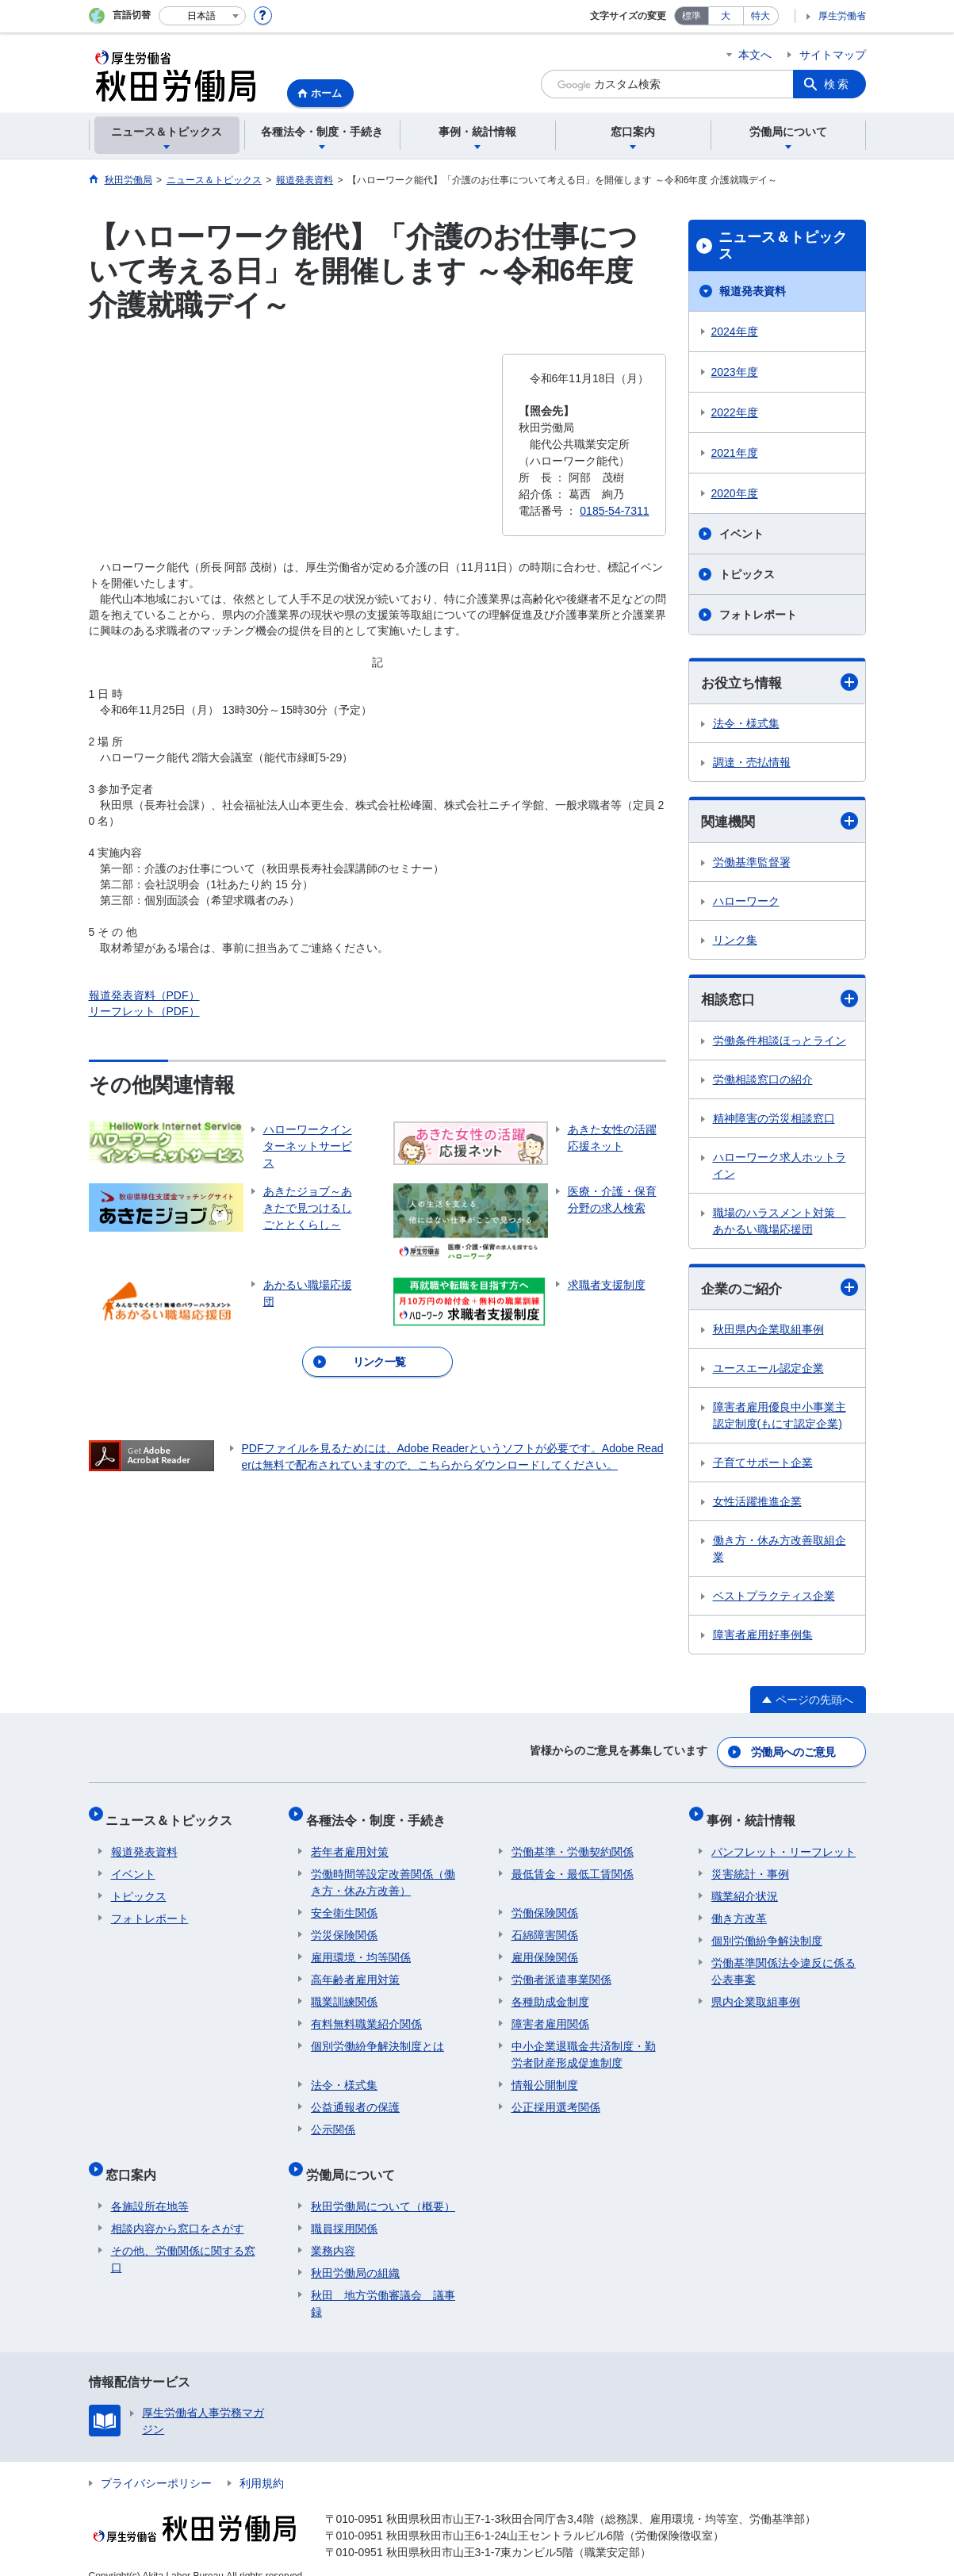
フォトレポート (758, 614)
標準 (691, 15)
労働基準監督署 (752, 864)
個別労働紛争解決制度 (766, 1930)
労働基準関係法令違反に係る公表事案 (783, 1961)
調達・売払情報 (752, 763)
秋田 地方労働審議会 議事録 (383, 2283)
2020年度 (734, 493)
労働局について (355, 2159)
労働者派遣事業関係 (561, 1969)
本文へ (755, 54)
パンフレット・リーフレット (783, 1841)
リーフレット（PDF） (144, 1011)
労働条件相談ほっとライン (779, 1043)
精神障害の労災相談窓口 (774, 1120)
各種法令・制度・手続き (380, 1815)
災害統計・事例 (750, 1863)
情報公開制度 (544, 2074)
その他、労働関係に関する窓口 (183, 2238)
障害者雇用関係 (550, 2013)
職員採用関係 (344, 2208)
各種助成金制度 (550, 1991)
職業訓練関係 (344, 1991)
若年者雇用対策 (350, 1841)
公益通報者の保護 (355, 2097)
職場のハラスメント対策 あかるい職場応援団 (779, 1223)
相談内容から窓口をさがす (177, 2208)
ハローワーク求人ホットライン (779, 1168)
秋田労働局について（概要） (383, 2185)
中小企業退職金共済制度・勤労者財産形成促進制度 (583, 2044)
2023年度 (734, 372)
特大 (760, 15)
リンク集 (735, 942)
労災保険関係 (344, 1925)
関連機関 (779, 823)
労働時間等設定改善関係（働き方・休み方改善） (383, 1872)
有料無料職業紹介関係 (366, 2013)
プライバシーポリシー (156, 2462)
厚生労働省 (842, 15)
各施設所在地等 (150, 2185)
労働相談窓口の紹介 (763, 1081)
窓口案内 (136, 2159)
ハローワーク (746, 903)
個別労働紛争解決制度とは (377, 2036)
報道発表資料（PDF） (144, 995)
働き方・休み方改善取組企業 (779, 1552)
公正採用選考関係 (555, 2097)
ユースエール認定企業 (768, 1372)
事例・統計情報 (755, 1815)
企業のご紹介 (779, 1291)
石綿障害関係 (544, 1925)
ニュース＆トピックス (782, 246)
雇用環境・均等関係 (361, 1947)
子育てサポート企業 (763, 1466)
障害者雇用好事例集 (763, 1638)
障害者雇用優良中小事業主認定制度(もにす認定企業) (779, 1419)
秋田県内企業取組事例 (768, 1333)
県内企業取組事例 (755, 1991)
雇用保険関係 (544, 1947)
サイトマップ (832, 54)
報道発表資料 (752, 291)
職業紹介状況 (744, 1886)
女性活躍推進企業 (757, 1505)
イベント (741, 533)
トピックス (747, 574)
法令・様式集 (746, 724)
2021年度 (734, 453)
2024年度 (734, 331)
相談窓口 (779, 1001)
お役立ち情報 (779, 682)
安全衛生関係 (344, 1902)
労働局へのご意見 (794, 1752)
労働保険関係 (544, 1902)
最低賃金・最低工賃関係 (572, 1863)
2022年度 (734, 412)
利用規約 (261, 2462)
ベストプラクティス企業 (774, 1599)
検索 (837, 84)
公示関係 (333, 2119)
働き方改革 (739, 1908)
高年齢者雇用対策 (355, 1969)
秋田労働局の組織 (355, 2252)
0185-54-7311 (614, 510)
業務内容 (333, 2230)
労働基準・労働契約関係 (572, 1841)
